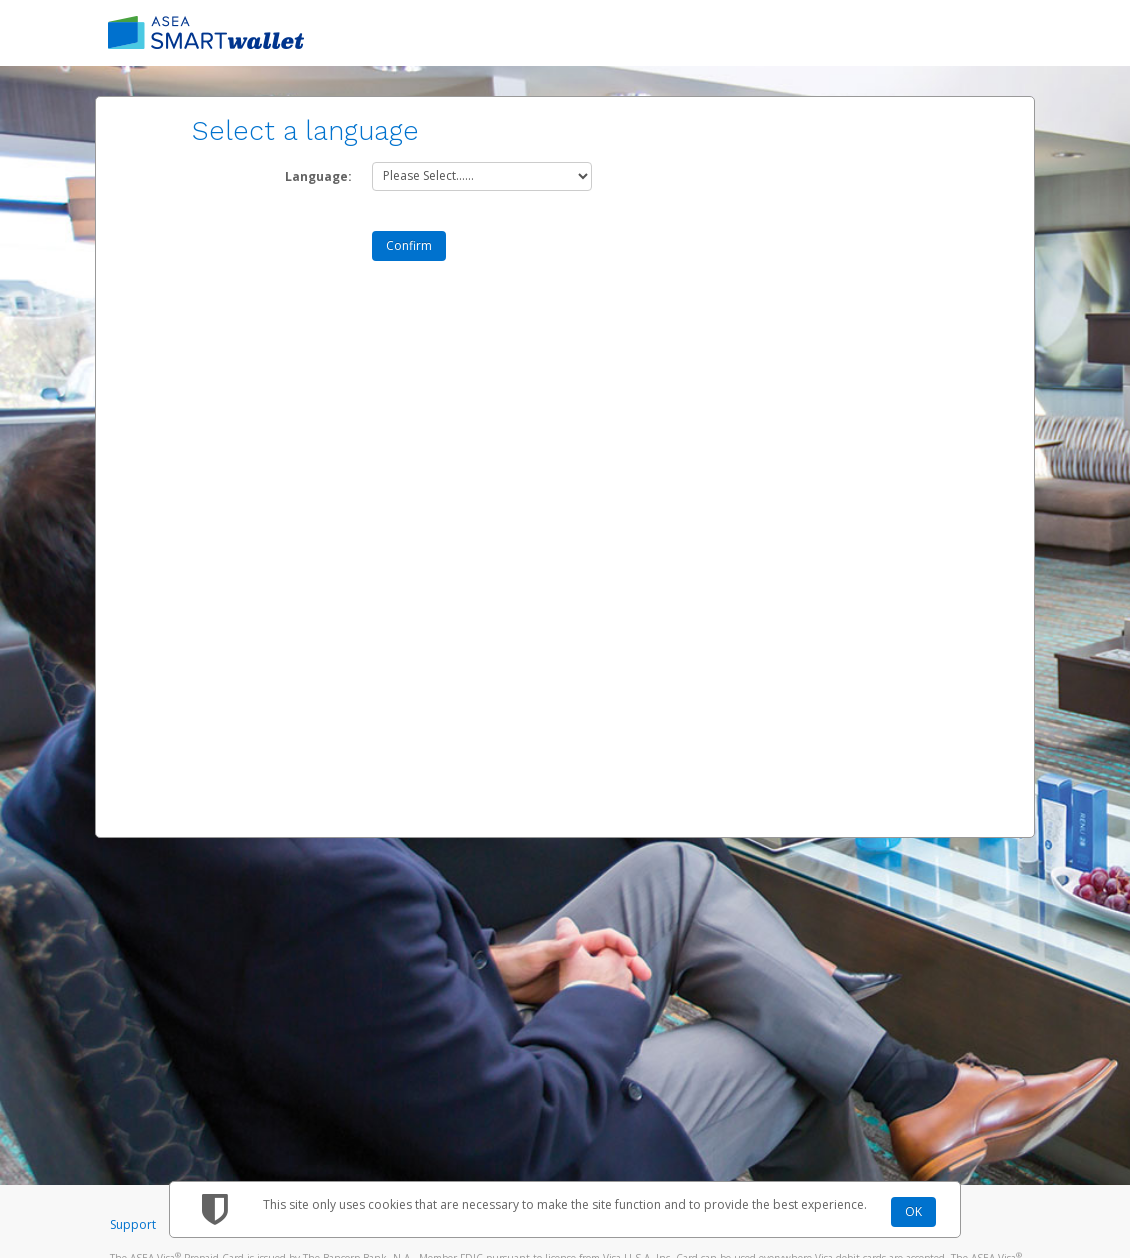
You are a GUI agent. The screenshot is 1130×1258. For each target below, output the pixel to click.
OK (913, 1211)
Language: (318, 176)
